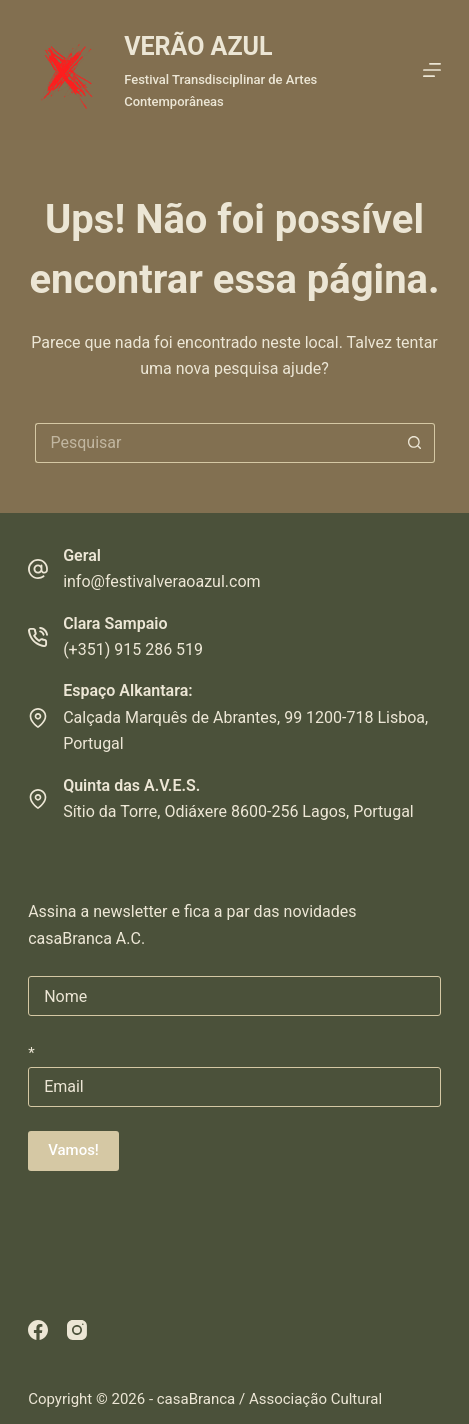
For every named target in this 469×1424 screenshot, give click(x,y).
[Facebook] (38, 1330)
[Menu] (432, 70)
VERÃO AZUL (198, 46)
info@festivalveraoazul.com (161, 581)
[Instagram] (77, 1330)
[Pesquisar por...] (215, 443)
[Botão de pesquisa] (415, 443)
